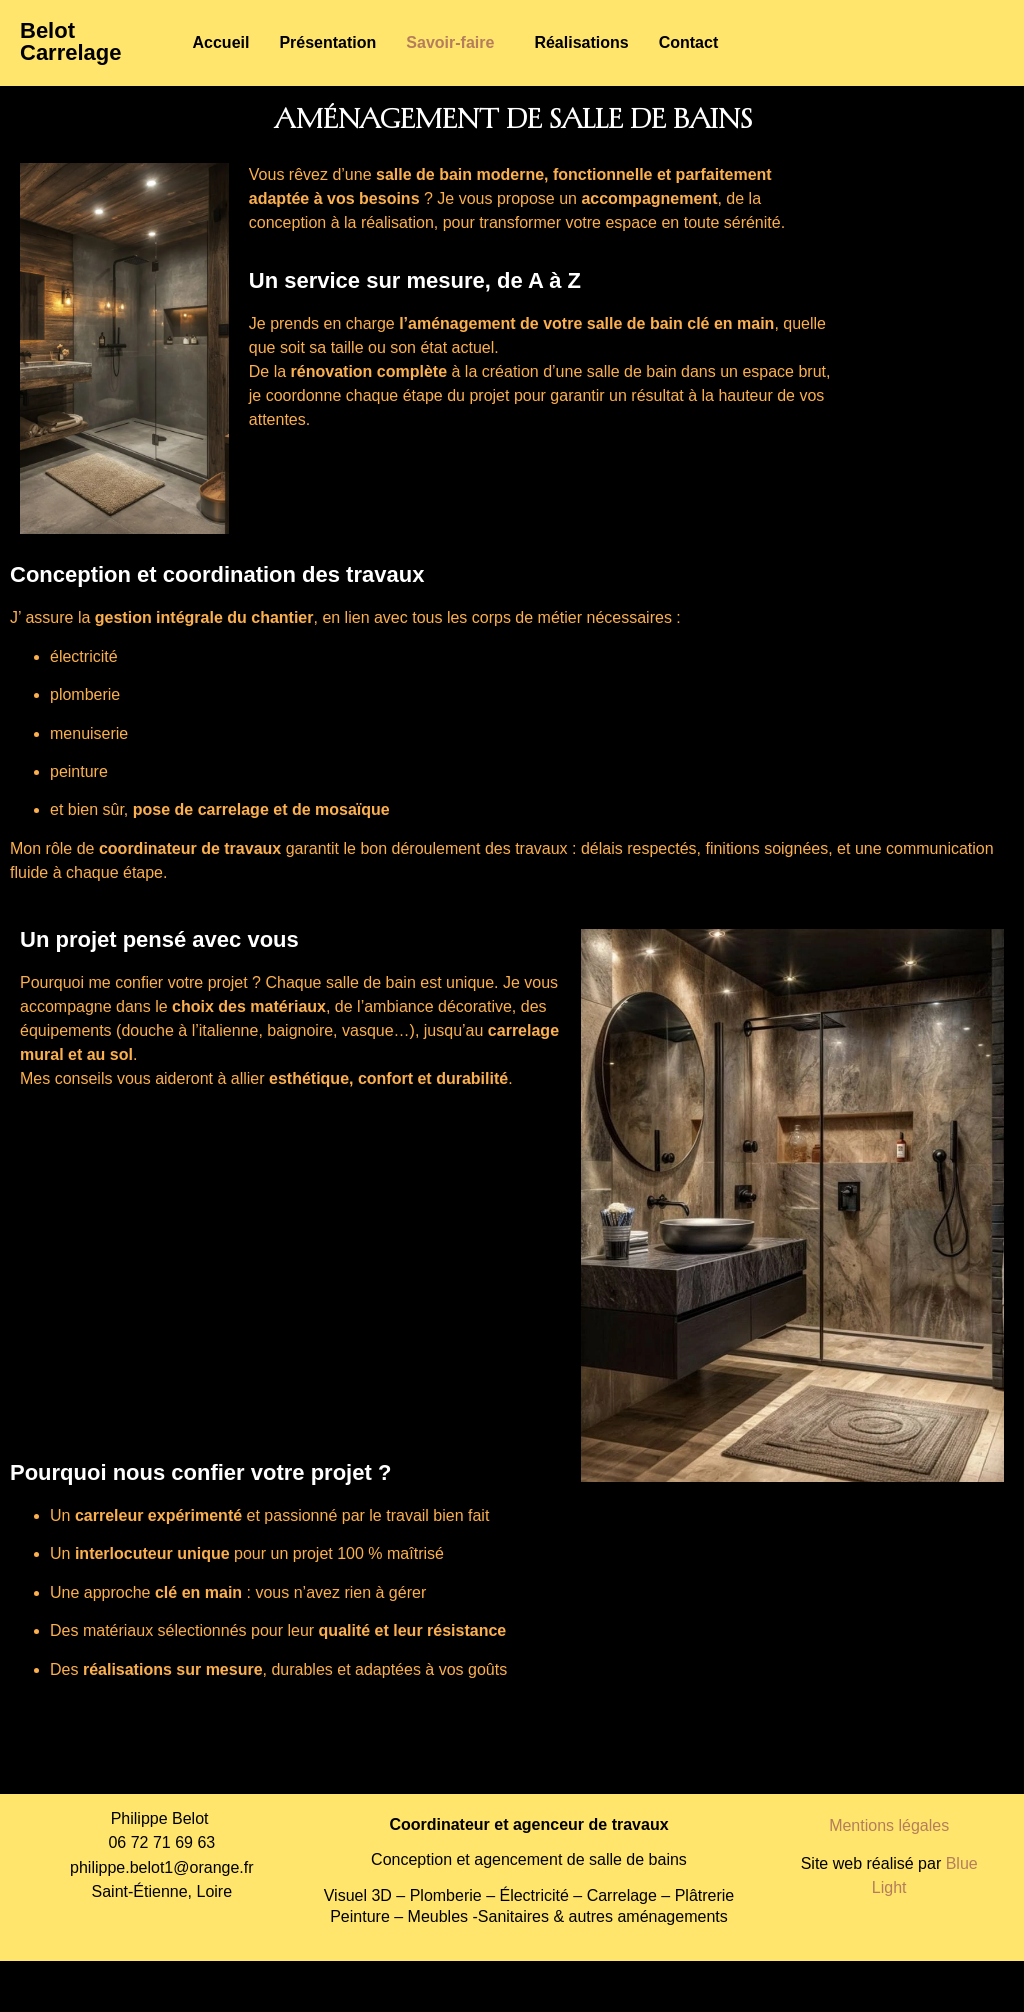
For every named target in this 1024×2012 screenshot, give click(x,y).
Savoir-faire (450, 42)
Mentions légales (889, 1825)
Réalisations (581, 42)
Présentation (327, 42)
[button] (455, 43)
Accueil (221, 42)
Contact (689, 42)
